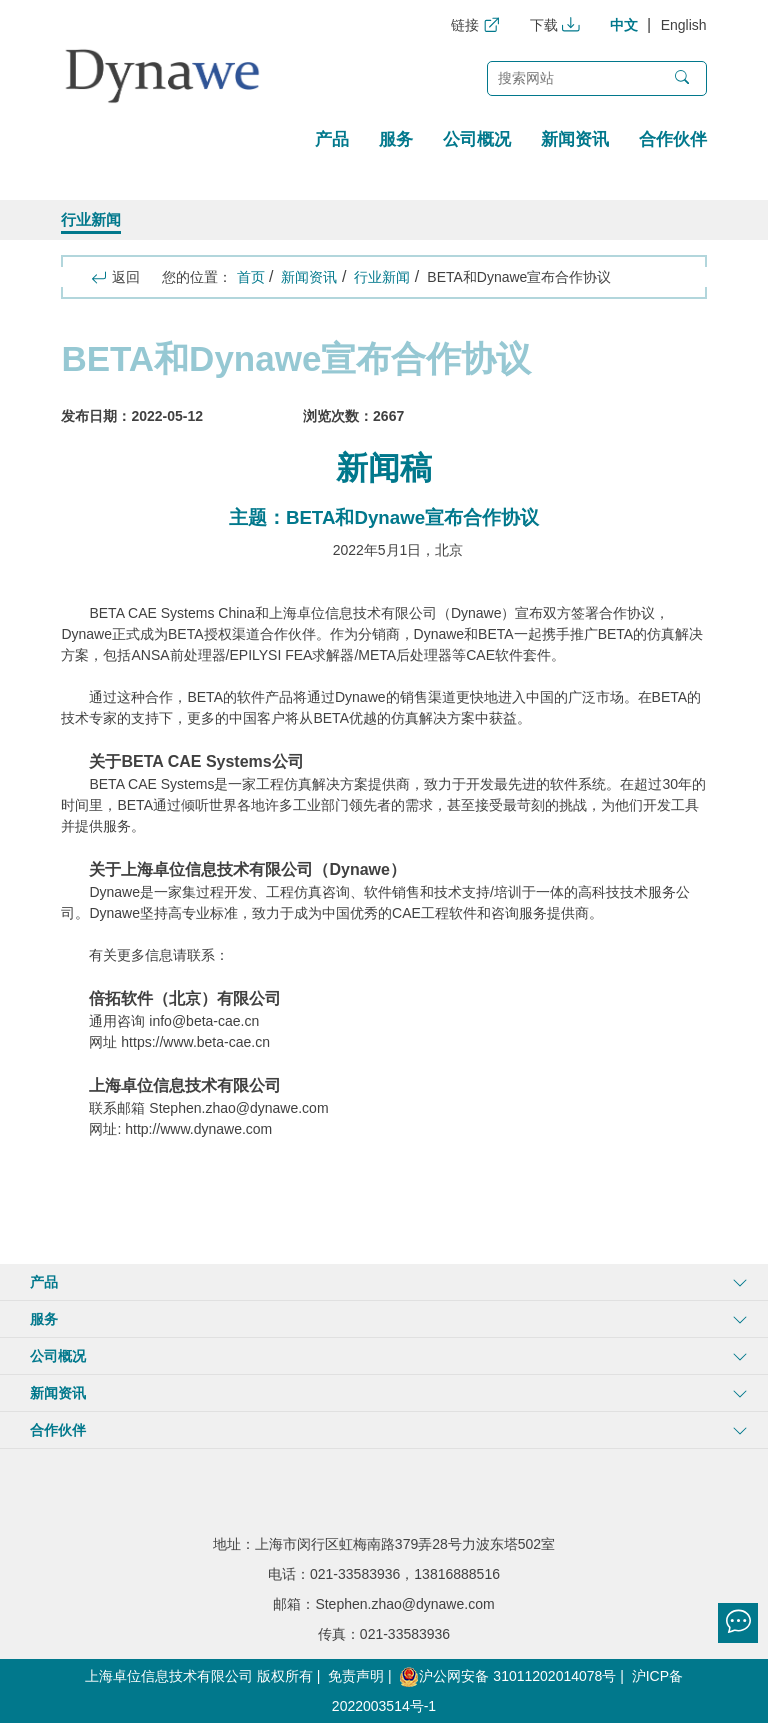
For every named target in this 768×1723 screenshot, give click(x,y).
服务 (396, 139)
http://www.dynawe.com (198, 1129)
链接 (475, 25)
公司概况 (477, 139)
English (684, 25)
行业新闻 (91, 219)
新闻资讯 (575, 139)
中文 (624, 25)
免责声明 (356, 1676)
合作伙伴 (673, 139)
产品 (332, 139)
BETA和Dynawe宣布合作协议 (519, 277)
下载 (554, 25)
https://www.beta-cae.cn (195, 1042)
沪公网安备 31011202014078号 (507, 1676)
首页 (251, 277)
